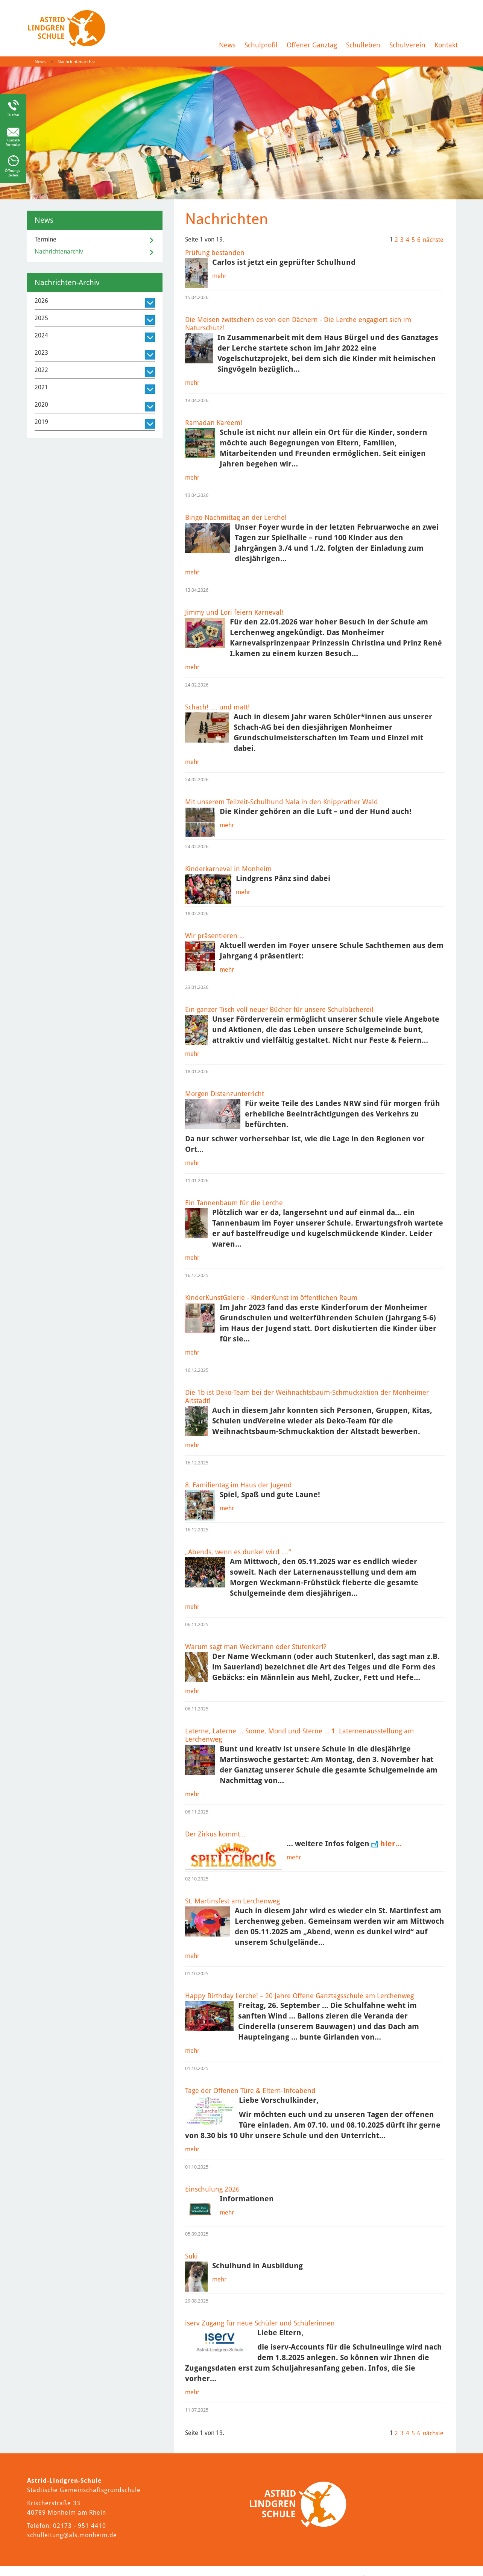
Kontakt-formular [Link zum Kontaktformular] (13, 142)
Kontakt (446, 45)
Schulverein (407, 45)
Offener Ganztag (312, 45)
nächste (433, 239)
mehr (219, 275)
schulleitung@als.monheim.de (72, 2535)
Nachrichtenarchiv (76, 61)
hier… (391, 1843)
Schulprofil (261, 45)
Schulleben (363, 45)
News (227, 45)
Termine (45, 239)
